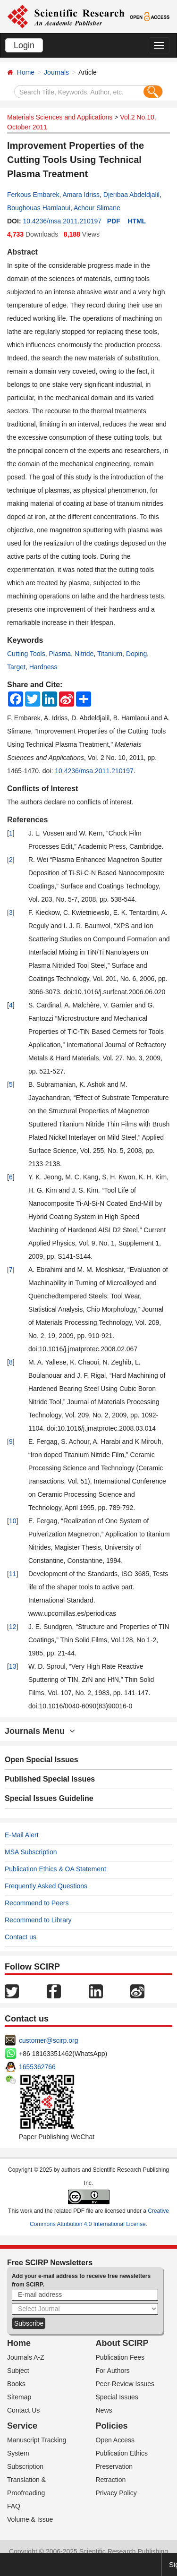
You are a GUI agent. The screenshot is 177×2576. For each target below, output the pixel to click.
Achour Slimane (97, 208)
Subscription (25, 2466)
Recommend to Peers (36, 1903)
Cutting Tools (26, 653)
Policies (112, 2426)
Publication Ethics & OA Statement (55, 1869)
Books (16, 2384)
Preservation (114, 2466)
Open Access (115, 2440)
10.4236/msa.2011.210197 (62, 221)
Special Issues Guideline (49, 1798)
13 (13, 1666)
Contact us (20, 1937)
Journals (56, 72)
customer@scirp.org (48, 2040)
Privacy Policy (116, 2493)
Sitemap (19, 2397)
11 (13, 1574)
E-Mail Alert (22, 1835)
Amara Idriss (81, 194)
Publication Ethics (122, 2453)
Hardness (43, 667)
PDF (113, 221)
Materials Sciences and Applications (59, 117)
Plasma (60, 653)
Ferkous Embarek (33, 194)
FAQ (13, 2506)
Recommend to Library (38, 1920)
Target (16, 667)
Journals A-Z (25, 2357)
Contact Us (23, 2410)
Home (25, 72)
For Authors (113, 2370)
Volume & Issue (30, 2519)
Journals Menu (40, 1731)
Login (24, 45)
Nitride (84, 653)
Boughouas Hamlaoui (38, 208)
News (104, 2410)
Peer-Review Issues (125, 2384)
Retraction (111, 2479)
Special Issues (117, 2397)
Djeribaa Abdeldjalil (131, 194)
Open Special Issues (41, 1760)
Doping (136, 653)
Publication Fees (120, 2357)
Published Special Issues (50, 1779)
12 (13, 1626)
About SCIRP (122, 2343)
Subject (18, 2370)
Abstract (22, 252)
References (27, 820)
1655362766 (37, 2067)
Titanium (109, 653)
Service (22, 2426)
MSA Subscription (31, 1852)
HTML (136, 221)
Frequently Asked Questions (46, 1886)
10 (13, 1521)
